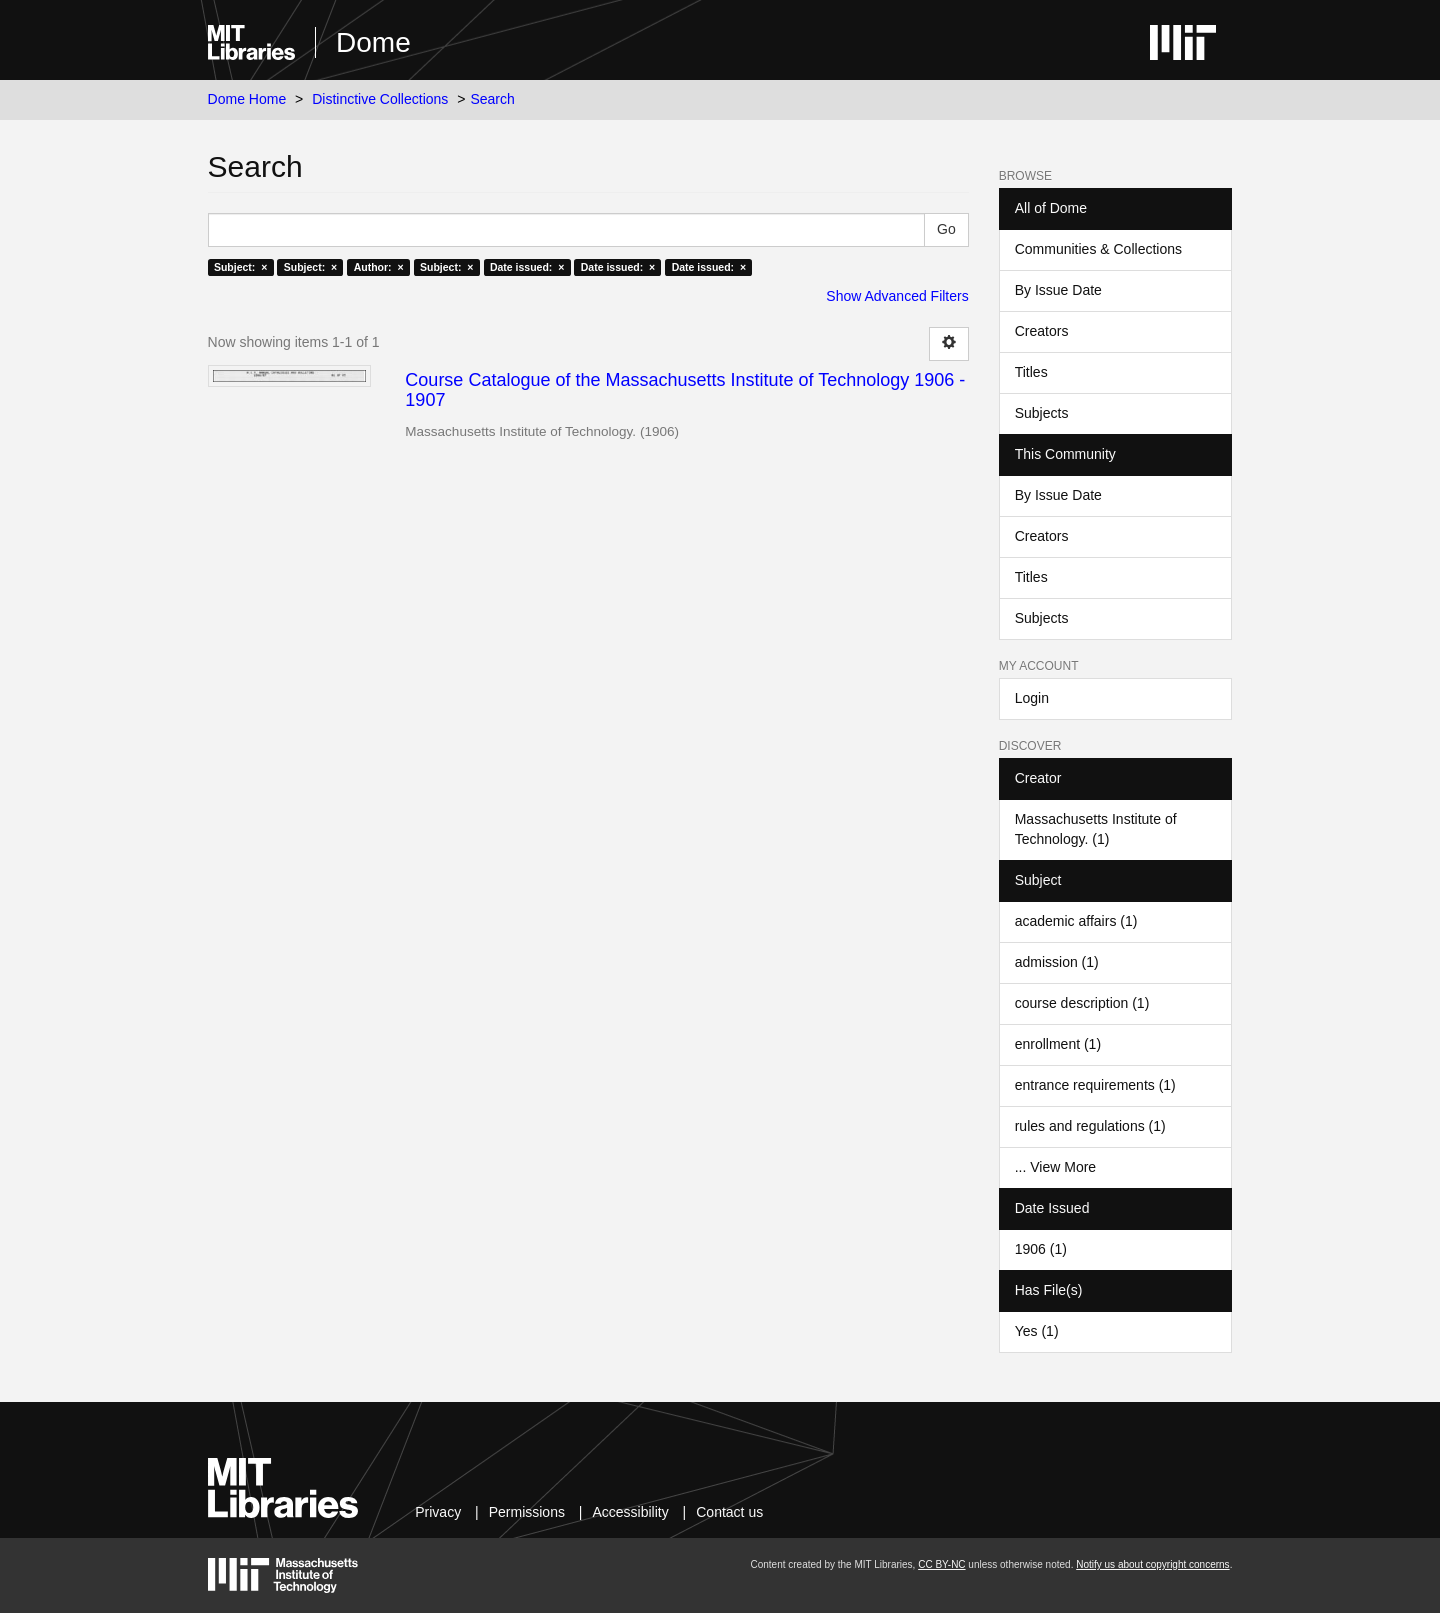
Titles (1031, 372)
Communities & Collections (1098, 249)
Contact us (729, 1512)
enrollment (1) (1058, 1044)
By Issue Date (1058, 290)
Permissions (527, 1512)
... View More (1055, 1167)
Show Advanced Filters (897, 296)
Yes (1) (1037, 1331)
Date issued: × (527, 267)
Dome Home (247, 99)
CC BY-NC (941, 1564)
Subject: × (240, 267)
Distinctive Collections (380, 99)
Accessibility (630, 1512)
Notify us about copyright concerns (1152, 1564)
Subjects (1042, 413)
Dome (373, 42)
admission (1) (1057, 962)
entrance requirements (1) (1095, 1085)
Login (1032, 698)
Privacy (438, 1512)
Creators (1042, 331)
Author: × (379, 267)
